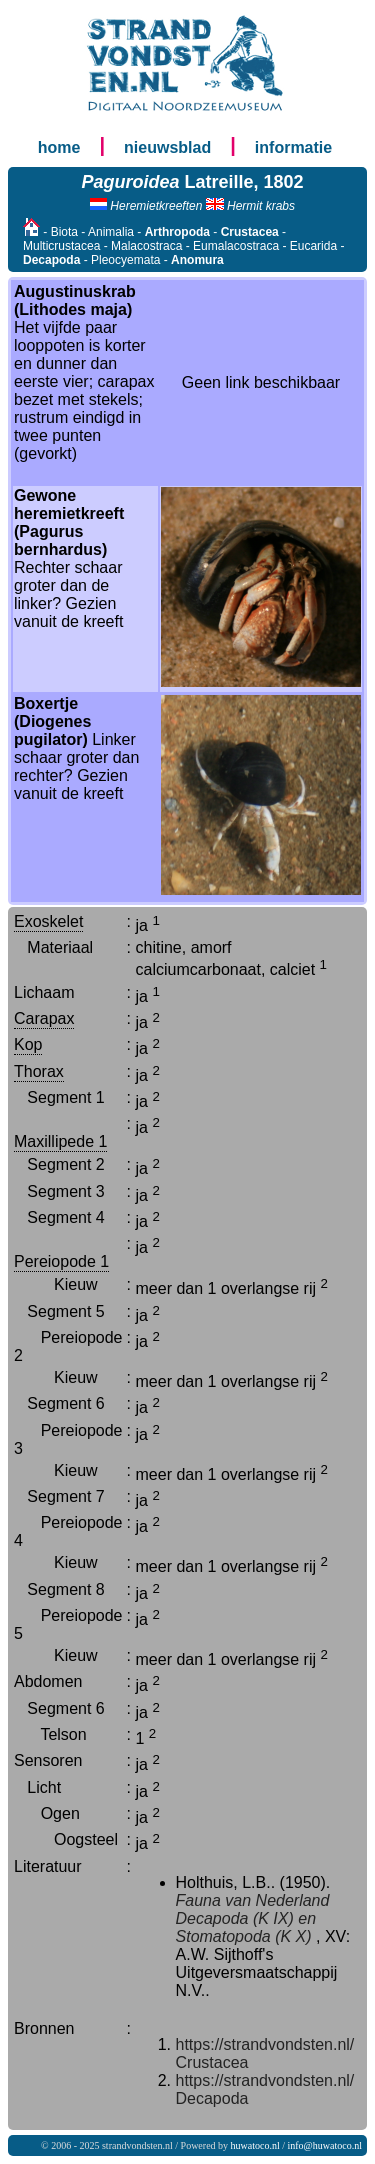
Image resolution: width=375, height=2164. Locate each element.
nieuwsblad (167, 147)
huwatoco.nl (255, 2145)
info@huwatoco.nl (325, 2145)
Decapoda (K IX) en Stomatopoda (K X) (246, 1927)
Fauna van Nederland (253, 1900)
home (59, 147)
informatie (293, 147)
